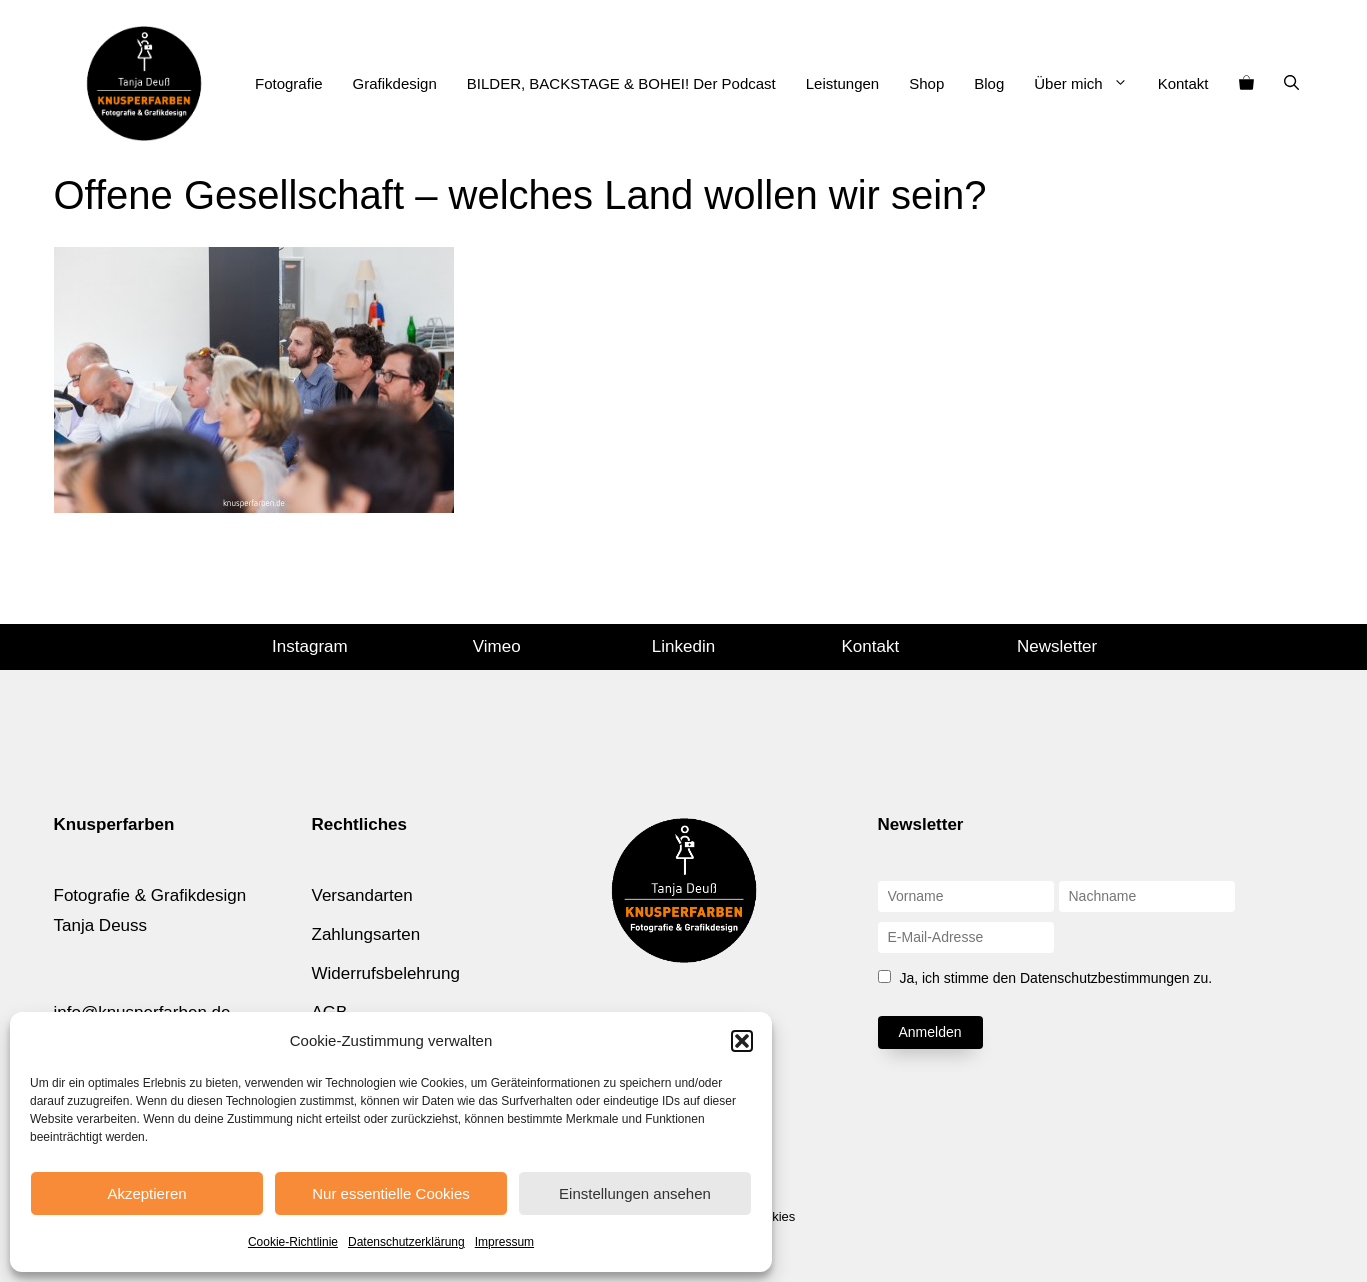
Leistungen (842, 83)
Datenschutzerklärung (406, 1242)
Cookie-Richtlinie (293, 1242)
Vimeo (497, 646)
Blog (989, 83)
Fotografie (289, 83)
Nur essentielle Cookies (391, 1193)
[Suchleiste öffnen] (1291, 84)
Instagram (310, 646)
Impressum (504, 1242)
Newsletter (1057, 646)
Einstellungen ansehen (635, 1193)
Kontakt (1183, 83)
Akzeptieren (146, 1193)
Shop (926, 83)
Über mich (1088, 84)
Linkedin (683, 646)
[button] (742, 1041)
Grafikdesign (395, 83)
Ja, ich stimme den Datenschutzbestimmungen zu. (1055, 978)
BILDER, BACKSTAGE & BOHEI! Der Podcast (621, 83)
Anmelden (930, 1032)
